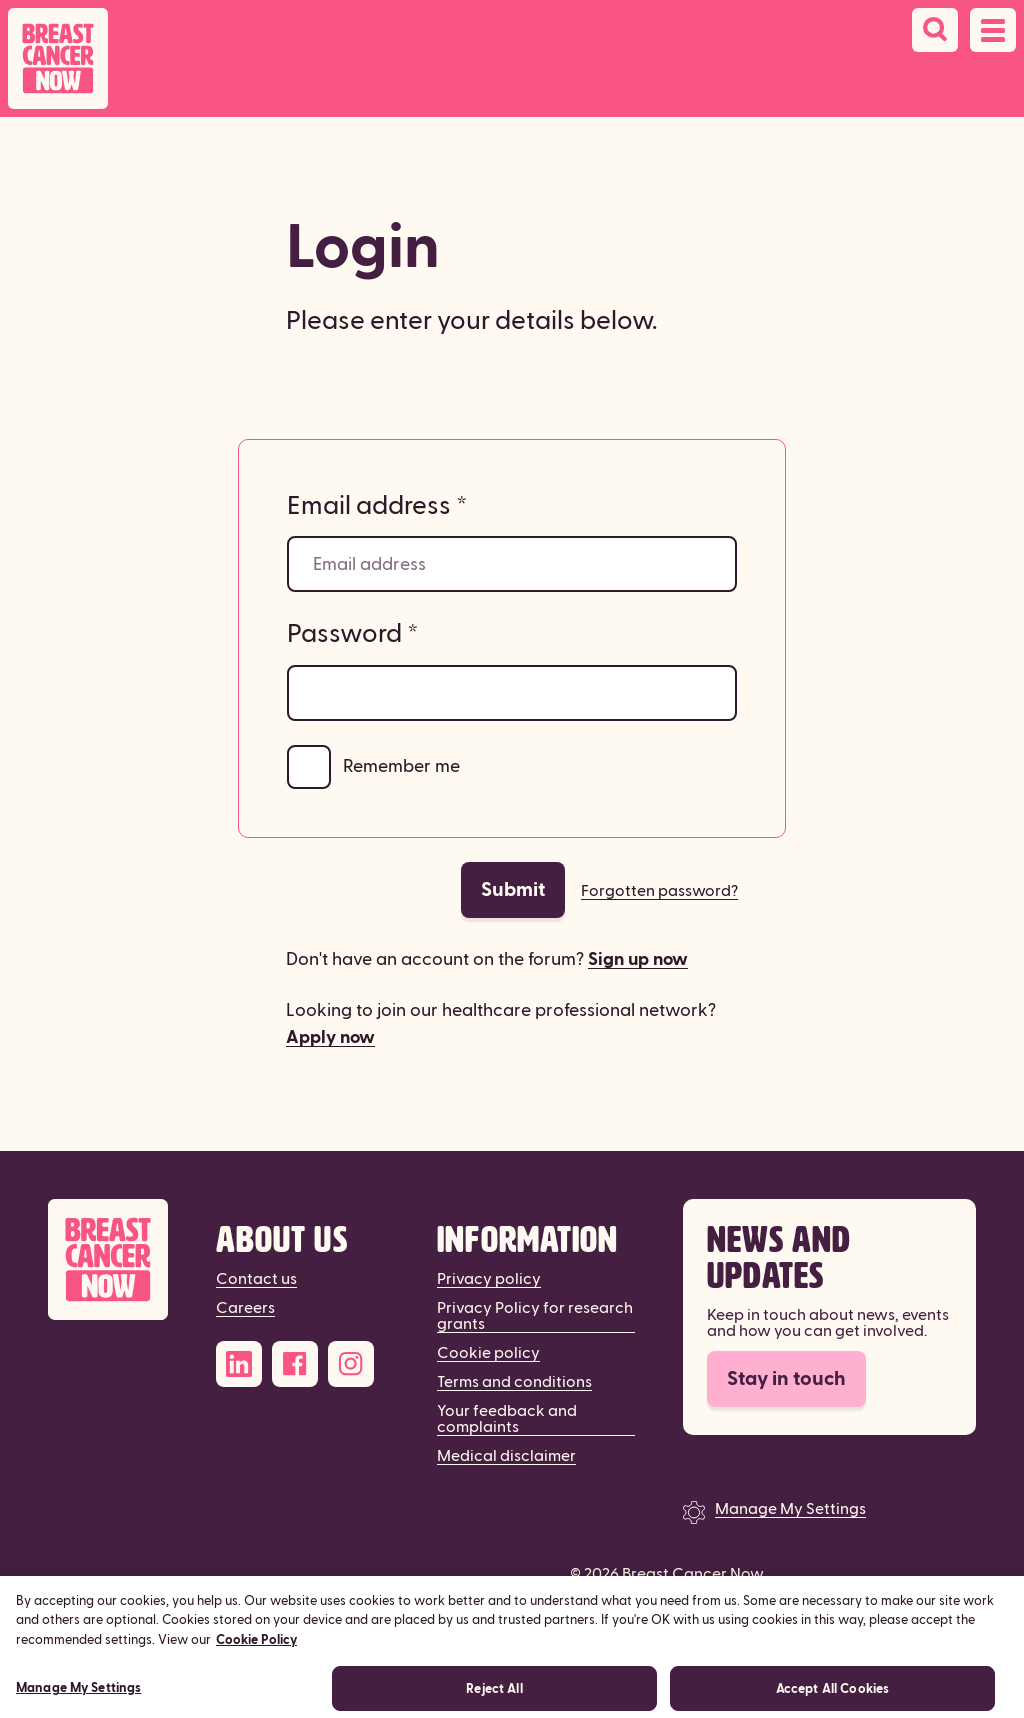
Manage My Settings (790, 1509)
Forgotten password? (659, 891)
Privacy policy (489, 1279)
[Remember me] (309, 767)
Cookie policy (488, 1353)
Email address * (377, 506)
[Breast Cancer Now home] (58, 58)
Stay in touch (786, 1379)
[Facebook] (295, 1364)
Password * (353, 634)
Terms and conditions (514, 1382)
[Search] (935, 30)
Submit (513, 890)
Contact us (256, 1279)
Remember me (401, 766)
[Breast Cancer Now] (108, 1259)
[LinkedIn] (239, 1364)
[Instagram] (351, 1364)
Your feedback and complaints (507, 1419)
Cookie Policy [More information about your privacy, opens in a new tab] (256, 1653)
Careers (245, 1308)
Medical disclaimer (506, 1456)
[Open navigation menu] (993, 30)
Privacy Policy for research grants (535, 1316)
